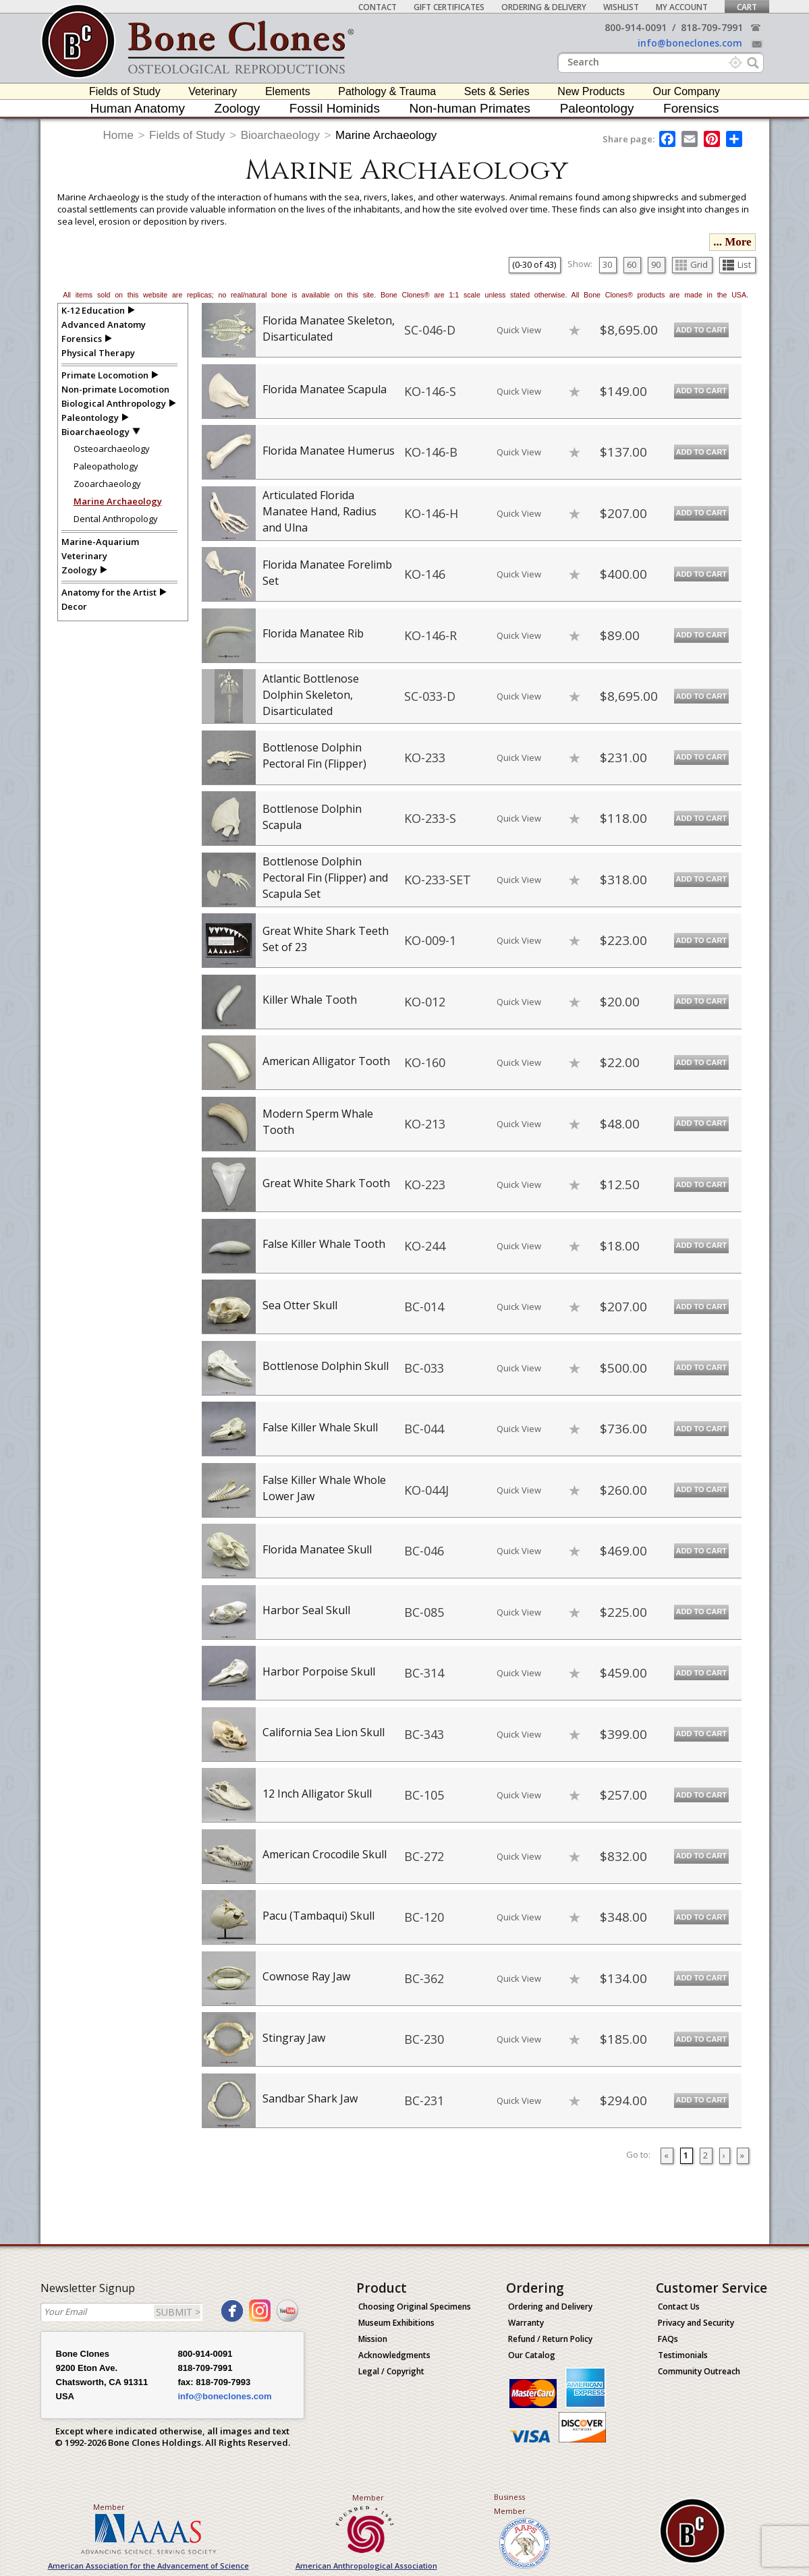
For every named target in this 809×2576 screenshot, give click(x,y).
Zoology (237, 108)
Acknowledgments (394, 2355)
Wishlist (621, 7)
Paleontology (597, 108)
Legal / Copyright (391, 2371)
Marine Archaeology (386, 135)
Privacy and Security (696, 2322)
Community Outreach (699, 2371)
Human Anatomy (137, 108)
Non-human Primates (470, 108)
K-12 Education (93, 310)
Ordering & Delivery (543, 7)
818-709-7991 (712, 27)
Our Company (687, 91)
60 (631, 264)
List (737, 264)
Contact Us (679, 2306)
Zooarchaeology (107, 484)
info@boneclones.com (690, 42)
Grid (691, 264)
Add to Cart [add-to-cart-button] (701, 330)
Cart (747, 7)
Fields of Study (125, 91)
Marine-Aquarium (100, 542)
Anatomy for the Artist (109, 592)
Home (118, 135)
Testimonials (683, 2355)
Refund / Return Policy (550, 2339)
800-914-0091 (636, 27)
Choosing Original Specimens (414, 2306)
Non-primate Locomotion (115, 389)
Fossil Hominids (334, 108)
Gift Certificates (449, 7)
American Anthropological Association (366, 2565)
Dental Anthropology (116, 519)
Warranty (526, 2322)
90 (656, 264)
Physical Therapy (98, 353)
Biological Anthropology (113, 403)
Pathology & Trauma (387, 91)
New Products (591, 91)
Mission (372, 2339)
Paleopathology (106, 466)
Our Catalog (531, 2355)
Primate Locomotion (104, 375)
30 (607, 264)
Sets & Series (497, 91)
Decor (74, 606)
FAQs (668, 2339)
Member (109, 2507)
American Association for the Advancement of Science (148, 2565)
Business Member (510, 2504)
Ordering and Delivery (550, 2306)
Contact (377, 7)
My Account (682, 7)
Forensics (691, 108)
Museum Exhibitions (396, 2322)
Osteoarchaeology (112, 448)
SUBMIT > (178, 2312)
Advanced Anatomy (103, 324)
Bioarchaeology (280, 135)
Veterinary (212, 91)
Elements (287, 91)
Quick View (519, 330)
